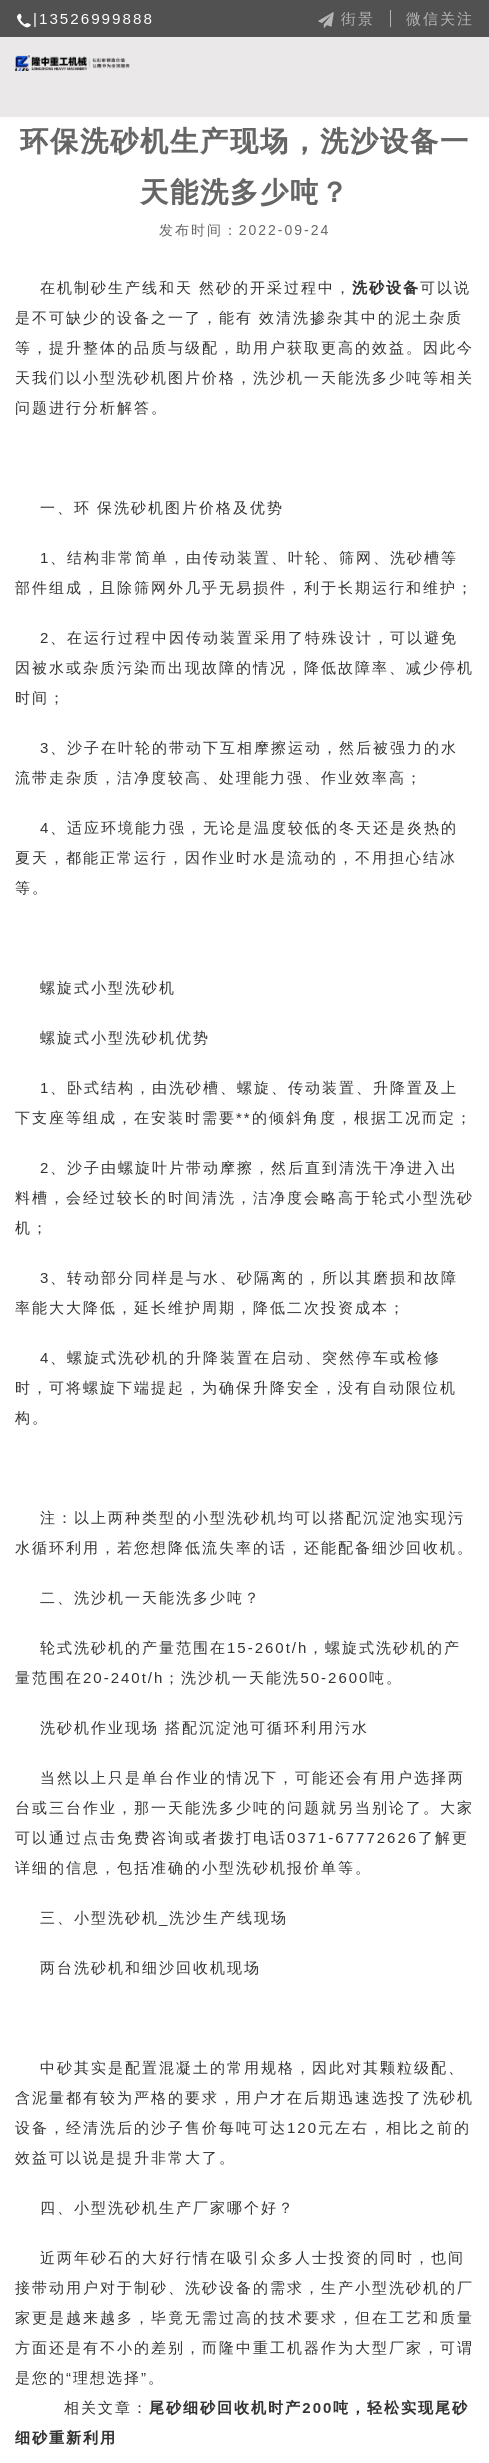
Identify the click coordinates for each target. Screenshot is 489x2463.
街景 (345, 18)
